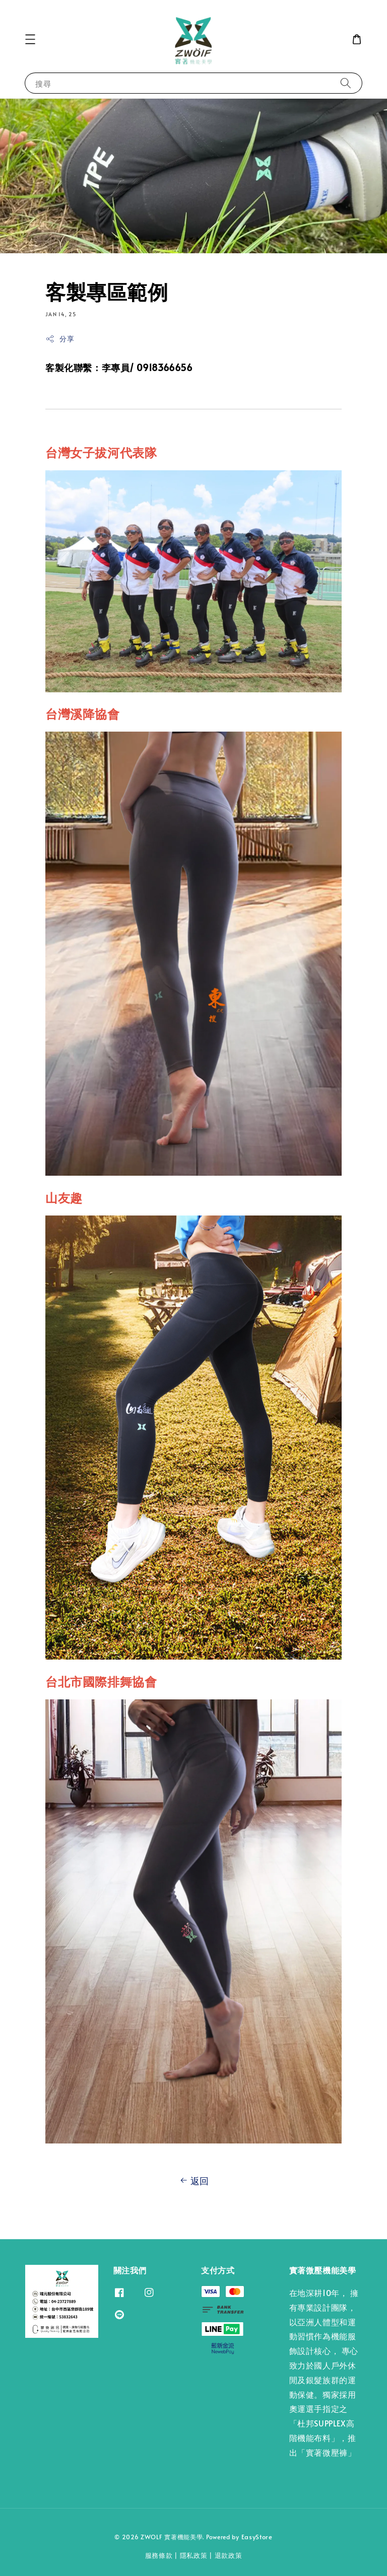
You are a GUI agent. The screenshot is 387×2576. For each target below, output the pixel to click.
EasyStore (257, 2536)
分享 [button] (59, 338)
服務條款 (159, 2555)
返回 (193, 2181)
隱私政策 (194, 2555)
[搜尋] (346, 83)
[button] (30, 39)
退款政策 (228, 2555)
